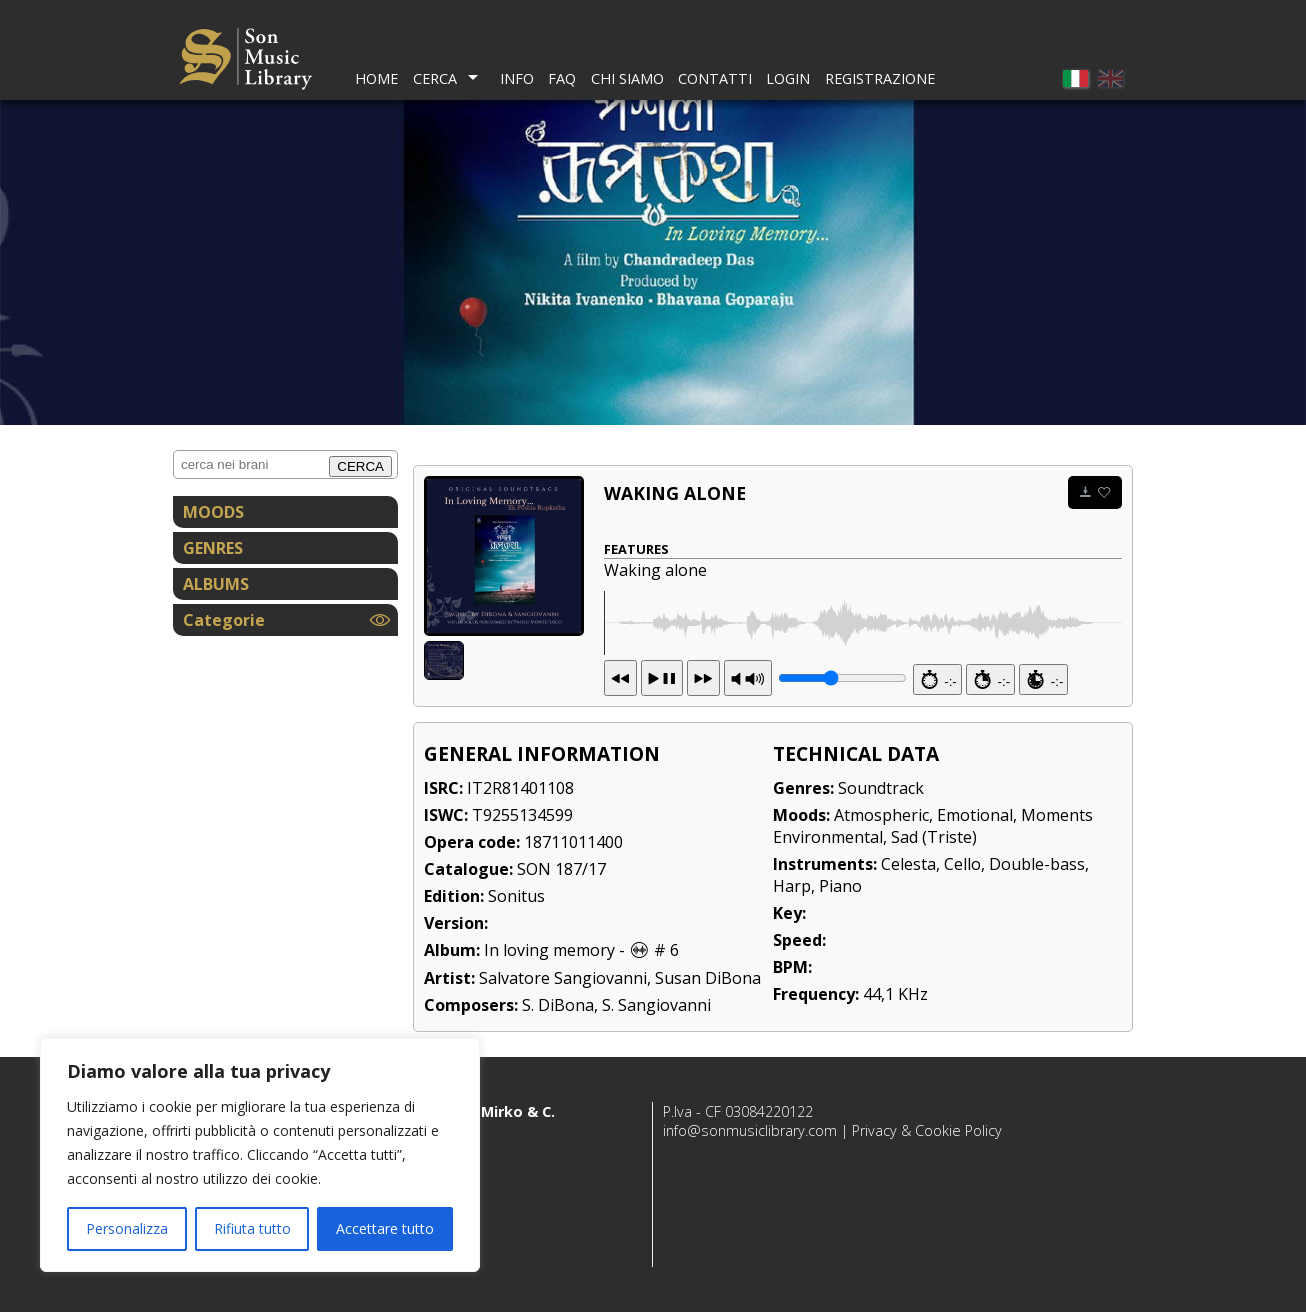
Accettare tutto (385, 1228)
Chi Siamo (627, 78)
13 (662, 678)
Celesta (908, 864)
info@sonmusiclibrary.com (750, 1130)
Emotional (975, 815)
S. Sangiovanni (656, 1005)
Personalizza (127, 1228)
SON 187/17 (561, 869)
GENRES (213, 548)
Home (376, 78)
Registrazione (880, 78)
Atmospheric (881, 815)
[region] (260, 1155)
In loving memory (549, 950)
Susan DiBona (708, 978)
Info (517, 78)
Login (788, 78)
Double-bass (1037, 864)
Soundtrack (881, 788)
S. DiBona (558, 1005)
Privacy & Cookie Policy (927, 1130)
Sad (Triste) (934, 837)
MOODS (213, 512)
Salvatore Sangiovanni (563, 978)
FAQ (562, 78)
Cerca (435, 78)
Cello (962, 864)
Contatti (715, 78)
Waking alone (675, 493)
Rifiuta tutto (252, 1228)
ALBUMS (216, 584)
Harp (792, 886)
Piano (840, 886)
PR (748, 678)
